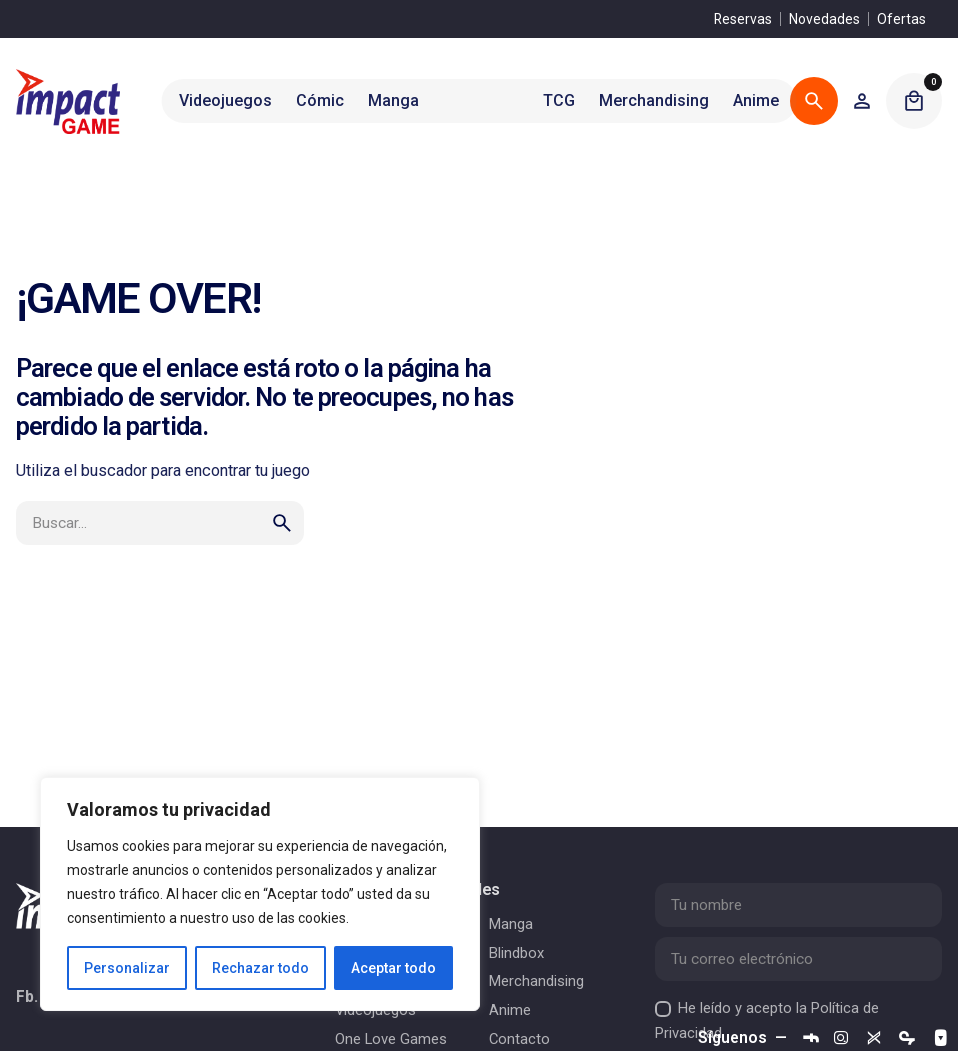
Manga (511, 924)
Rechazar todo (260, 968)
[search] (282, 523)
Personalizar (127, 968)
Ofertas (901, 19)
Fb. (27, 998)
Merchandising (536, 981)
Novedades (824, 19)
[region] (260, 894)
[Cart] (914, 101)
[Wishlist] (862, 101)
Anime (510, 1010)
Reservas (743, 19)
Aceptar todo (393, 968)
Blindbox (516, 953)
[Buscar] (814, 101)
